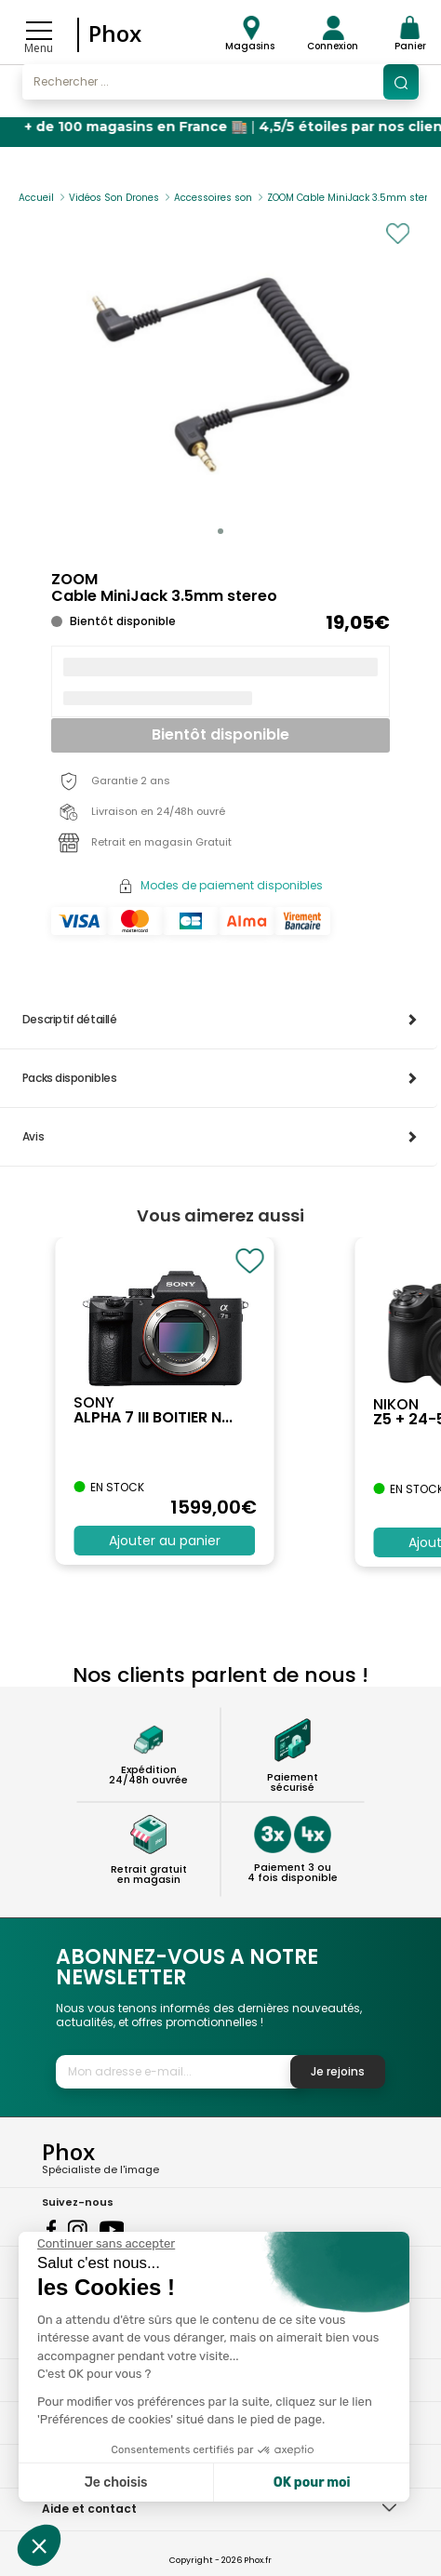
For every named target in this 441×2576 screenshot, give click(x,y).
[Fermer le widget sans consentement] (106, 2244)
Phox (114, 33)
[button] (220, 531)
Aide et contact (89, 2508)
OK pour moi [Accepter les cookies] (312, 2482)
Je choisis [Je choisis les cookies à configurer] (116, 2482)
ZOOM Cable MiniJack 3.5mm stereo (353, 198)
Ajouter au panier (164, 1540)
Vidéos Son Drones (114, 198)
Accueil (36, 198)
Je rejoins (338, 2071)
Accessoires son (213, 198)
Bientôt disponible (220, 734)
